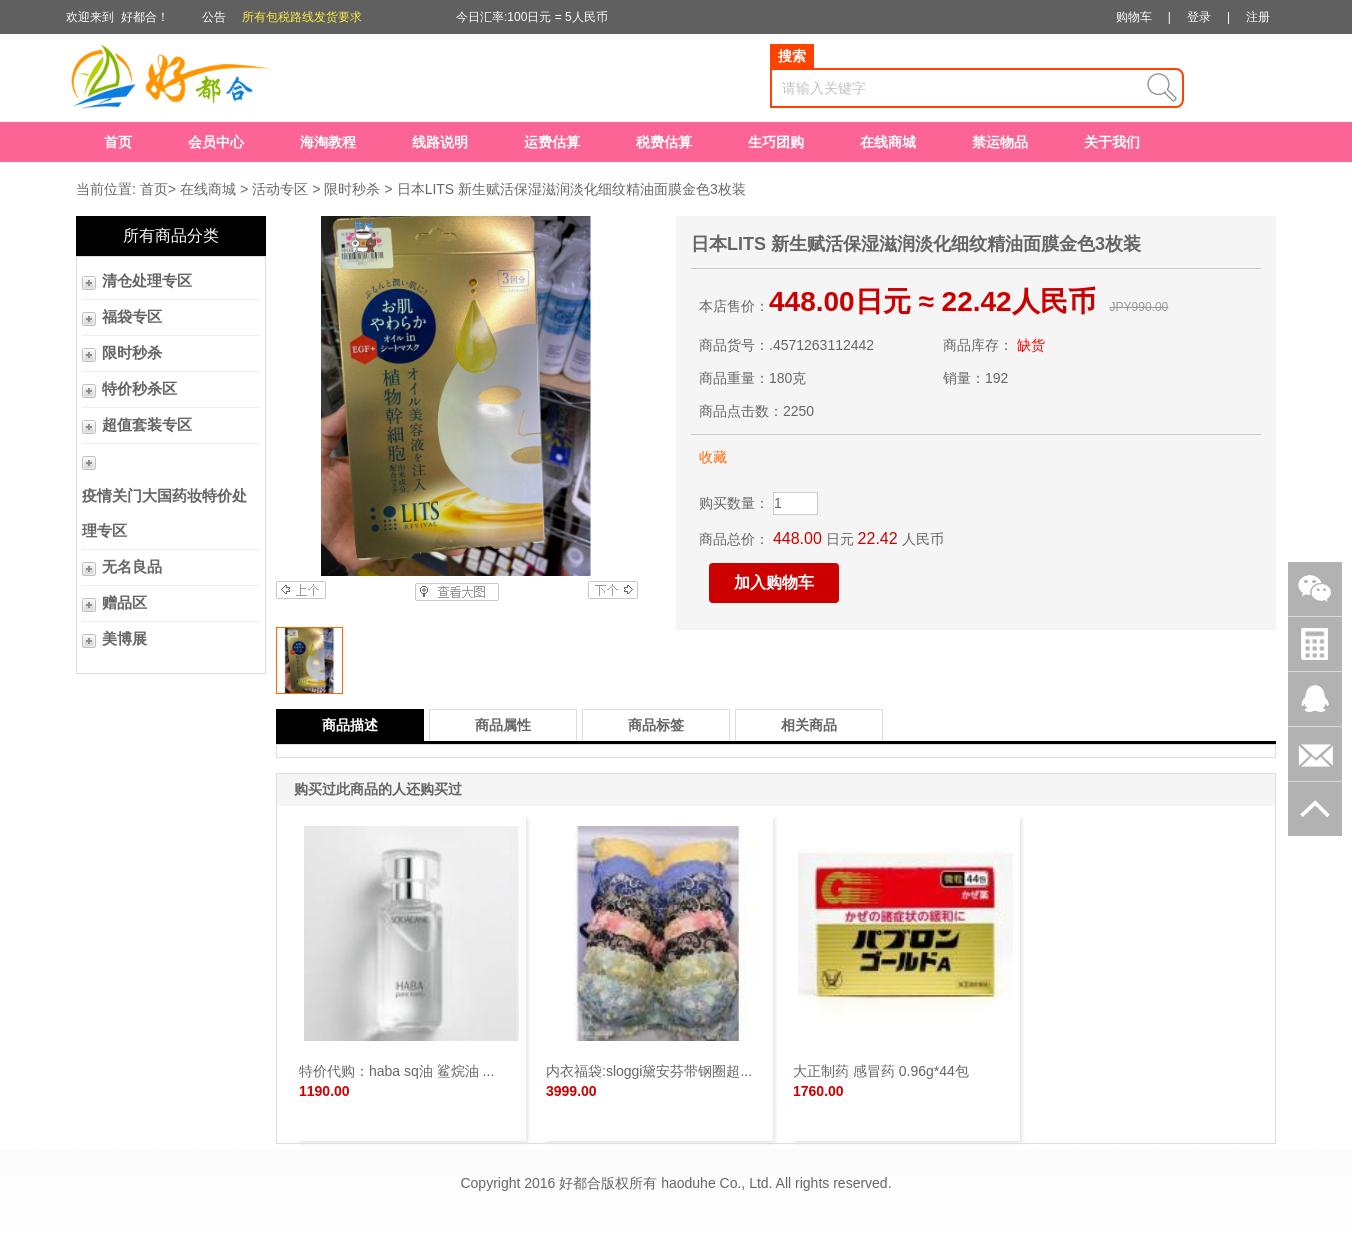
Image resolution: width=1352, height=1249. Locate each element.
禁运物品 (1000, 142)
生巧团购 (776, 142)
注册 (1258, 17)
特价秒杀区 (139, 389)
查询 (1162, 88)
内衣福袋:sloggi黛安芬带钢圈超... (649, 1071)
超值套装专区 (147, 425)
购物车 (1134, 17)
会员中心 (216, 142)
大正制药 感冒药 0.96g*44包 (881, 1071)
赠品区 (124, 603)
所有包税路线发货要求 (302, 17)
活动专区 (280, 189)
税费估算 (664, 142)
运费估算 (552, 142)
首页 (118, 142)
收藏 (713, 457)
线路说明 (440, 142)
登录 (1199, 17)
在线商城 (888, 142)
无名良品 (132, 567)
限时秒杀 (352, 189)
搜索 (792, 56)
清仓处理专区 (147, 281)
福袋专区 (132, 317)
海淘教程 (328, 142)
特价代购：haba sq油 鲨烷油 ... (396, 1071)
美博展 (124, 639)
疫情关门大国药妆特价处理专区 (164, 513)
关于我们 (1112, 142)
